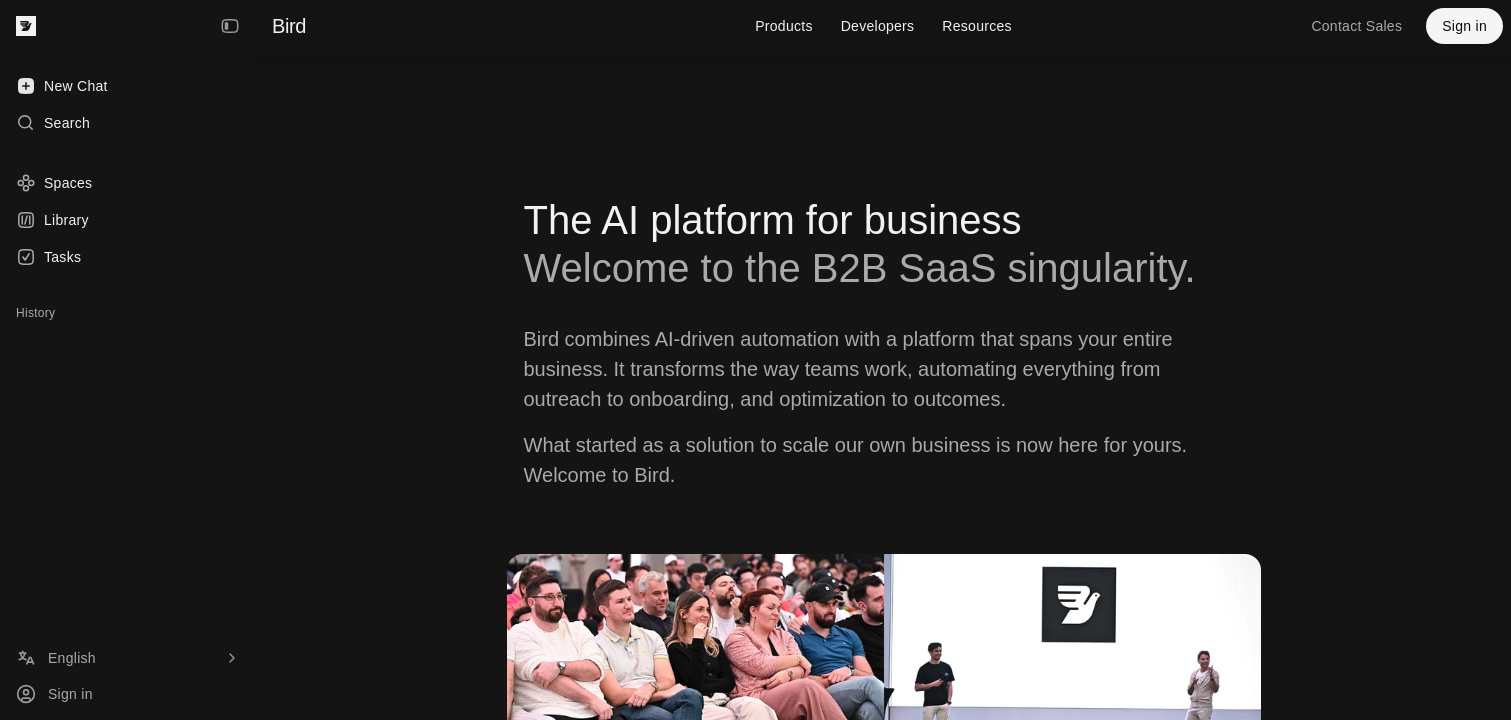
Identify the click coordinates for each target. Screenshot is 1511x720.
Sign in (1464, 26)
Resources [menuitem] (976, 26)
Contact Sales (1356, 26)
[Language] (128, 658)
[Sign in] (128, 694)
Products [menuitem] (784, 26)
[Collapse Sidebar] (230, 26)
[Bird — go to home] (26, 26)
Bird (289, 26)
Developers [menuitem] (878, 26)
